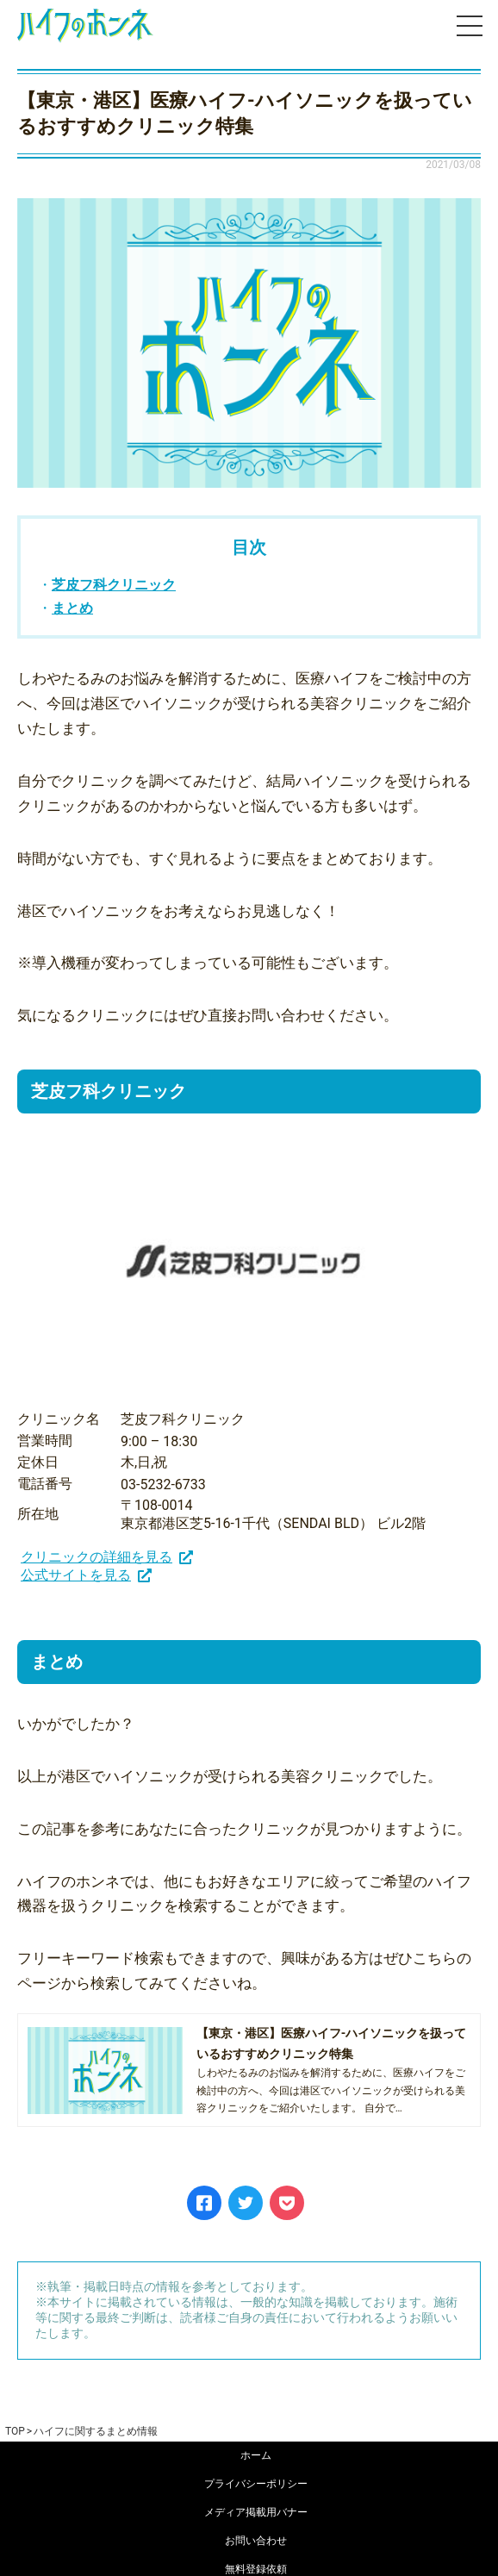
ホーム (255, 2455)
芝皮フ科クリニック (114, 585)
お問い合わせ (256, 2541)
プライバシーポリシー (256, 2484)
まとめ (72, 608)
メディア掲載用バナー (256, 2512)
